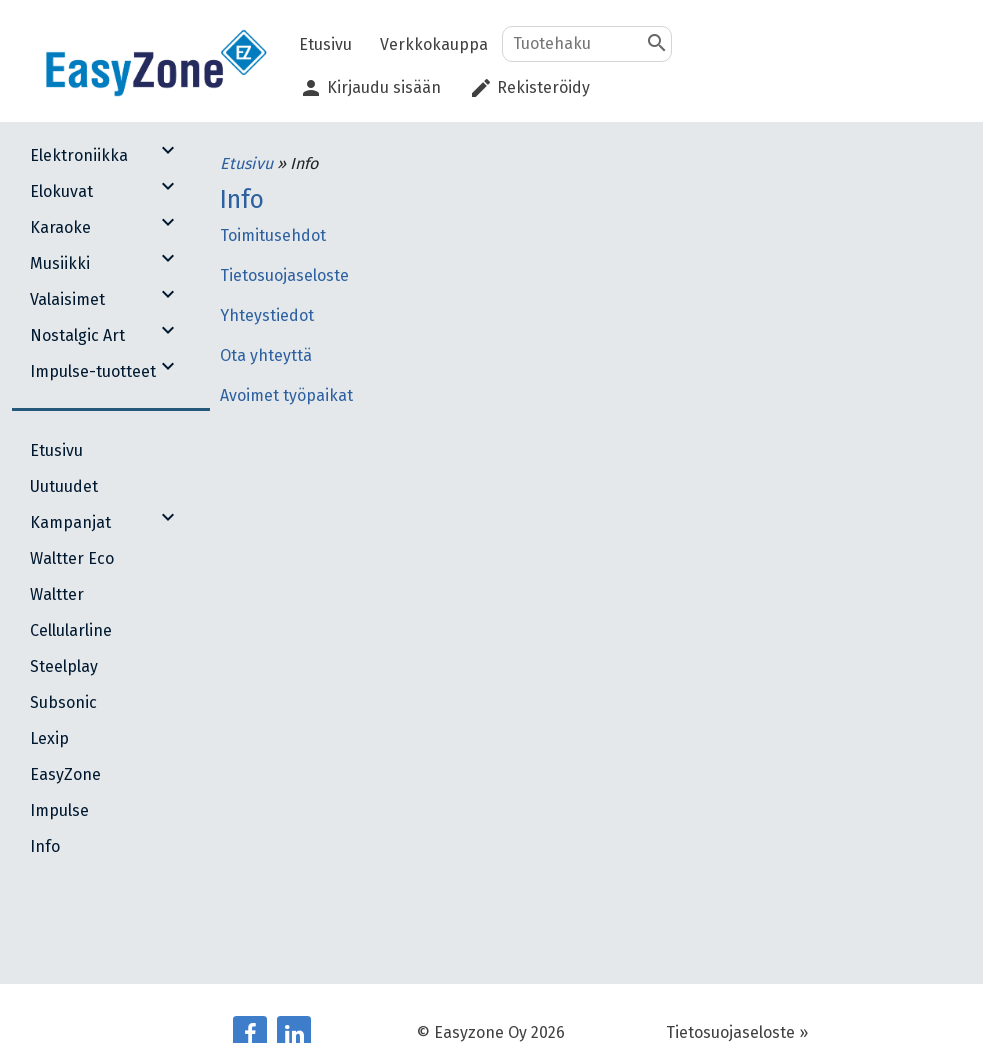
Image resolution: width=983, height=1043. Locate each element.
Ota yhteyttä (266, 355)
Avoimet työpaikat (286, 395)
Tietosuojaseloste (284, 275)
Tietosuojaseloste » (737, 1032)
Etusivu (248, 163)
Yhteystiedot (267, 315)
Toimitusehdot (273, 235)
